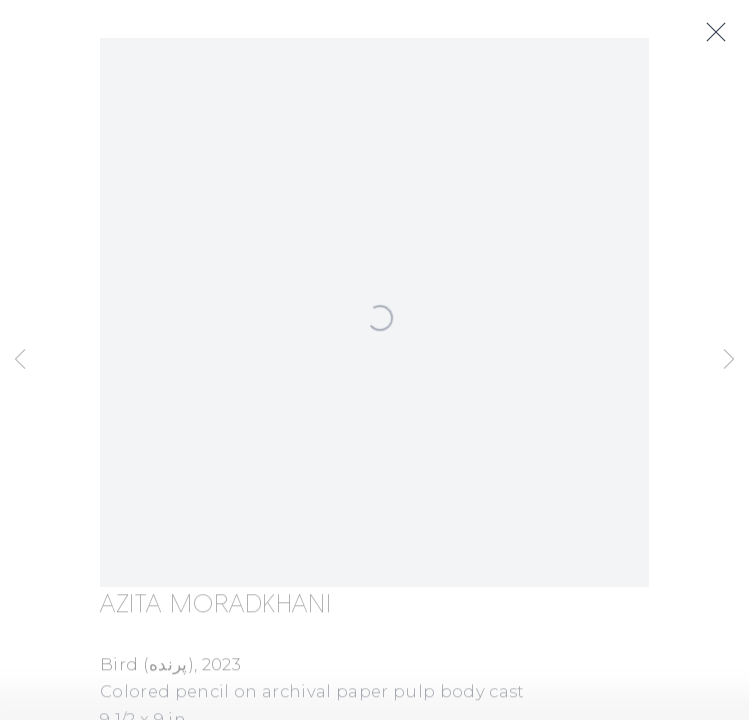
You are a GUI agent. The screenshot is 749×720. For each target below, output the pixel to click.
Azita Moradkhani (215, 607)
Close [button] (716, 33)
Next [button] (729, 360)
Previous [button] (20, 360)
